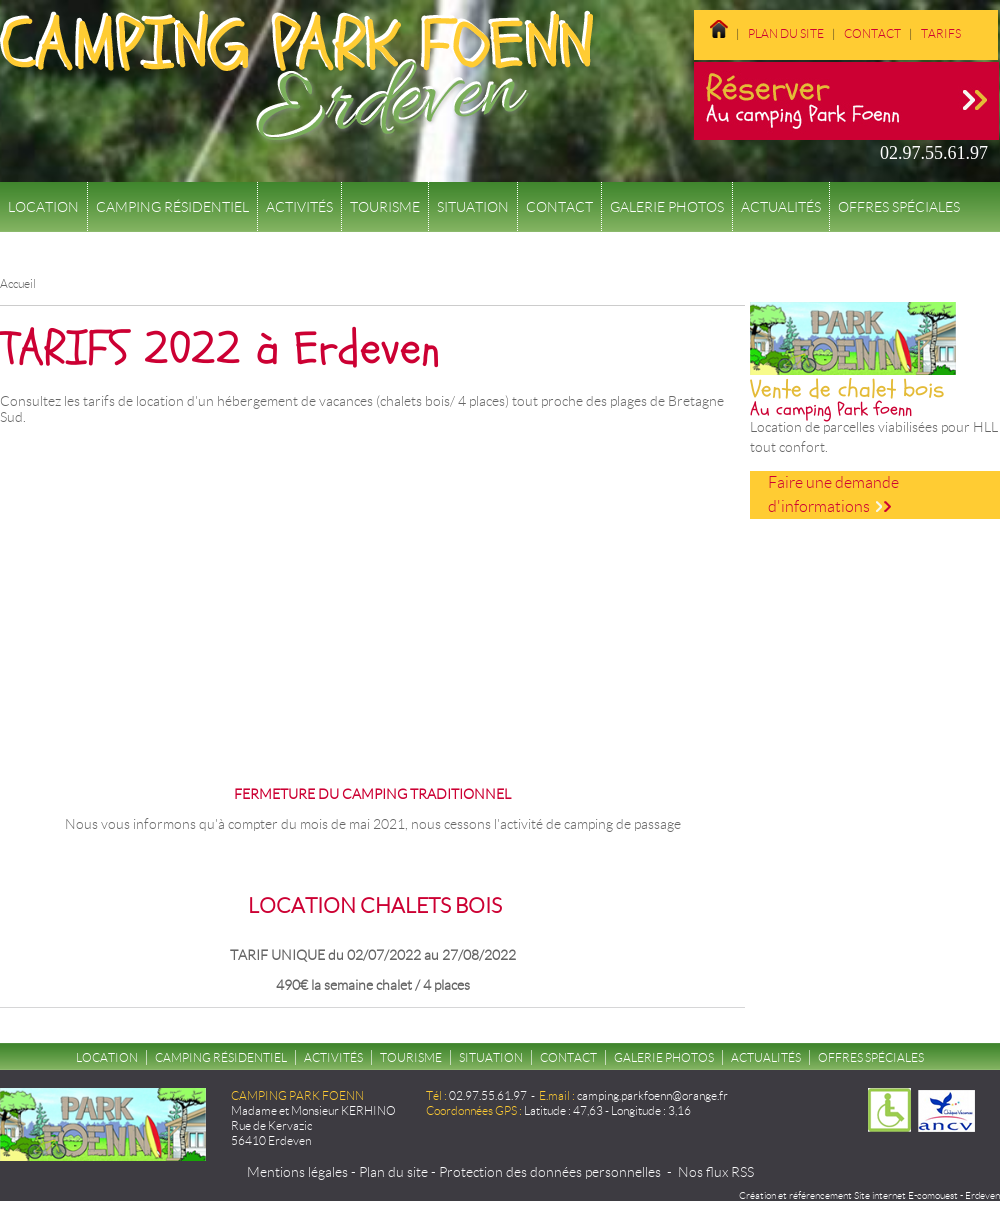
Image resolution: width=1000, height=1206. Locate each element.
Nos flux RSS (716, 1172)
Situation (473, 207)
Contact (872, 33)
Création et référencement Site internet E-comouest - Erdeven (869, 1195)
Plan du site (786, 33)
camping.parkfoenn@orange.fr (652, 1095)
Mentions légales (297, 1172)
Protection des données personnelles (550, 1172)
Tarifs (941, 33)
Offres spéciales (899, 207)
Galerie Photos (667, 207)
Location (43, 207)
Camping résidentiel (172, 207)
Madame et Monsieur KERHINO (313, 1110)
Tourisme (385, 207)
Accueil (18, 283)
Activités (299, 207)
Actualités (781, 207)
